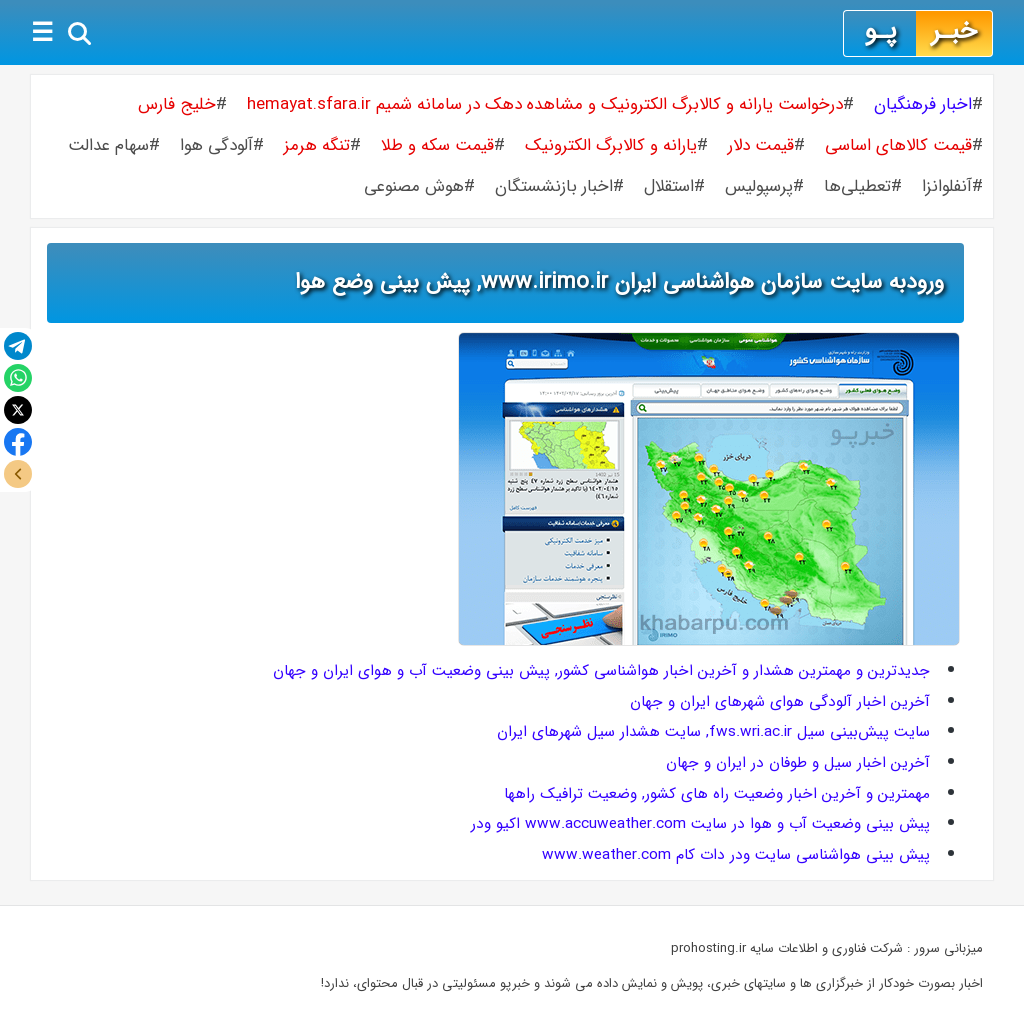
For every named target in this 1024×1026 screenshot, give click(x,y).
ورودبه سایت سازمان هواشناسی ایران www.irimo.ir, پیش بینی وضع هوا (619, 282)
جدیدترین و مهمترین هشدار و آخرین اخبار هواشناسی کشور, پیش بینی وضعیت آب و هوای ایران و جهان (601, 671)
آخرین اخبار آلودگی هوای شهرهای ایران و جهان (780, 702)
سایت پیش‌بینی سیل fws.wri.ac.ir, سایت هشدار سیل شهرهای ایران (713, 732)
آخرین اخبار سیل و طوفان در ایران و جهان (798, 763)
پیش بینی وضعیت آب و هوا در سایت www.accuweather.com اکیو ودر (700, 824)
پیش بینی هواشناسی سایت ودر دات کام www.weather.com (736, 855)
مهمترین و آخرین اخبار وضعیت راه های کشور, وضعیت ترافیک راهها (717, 794)
